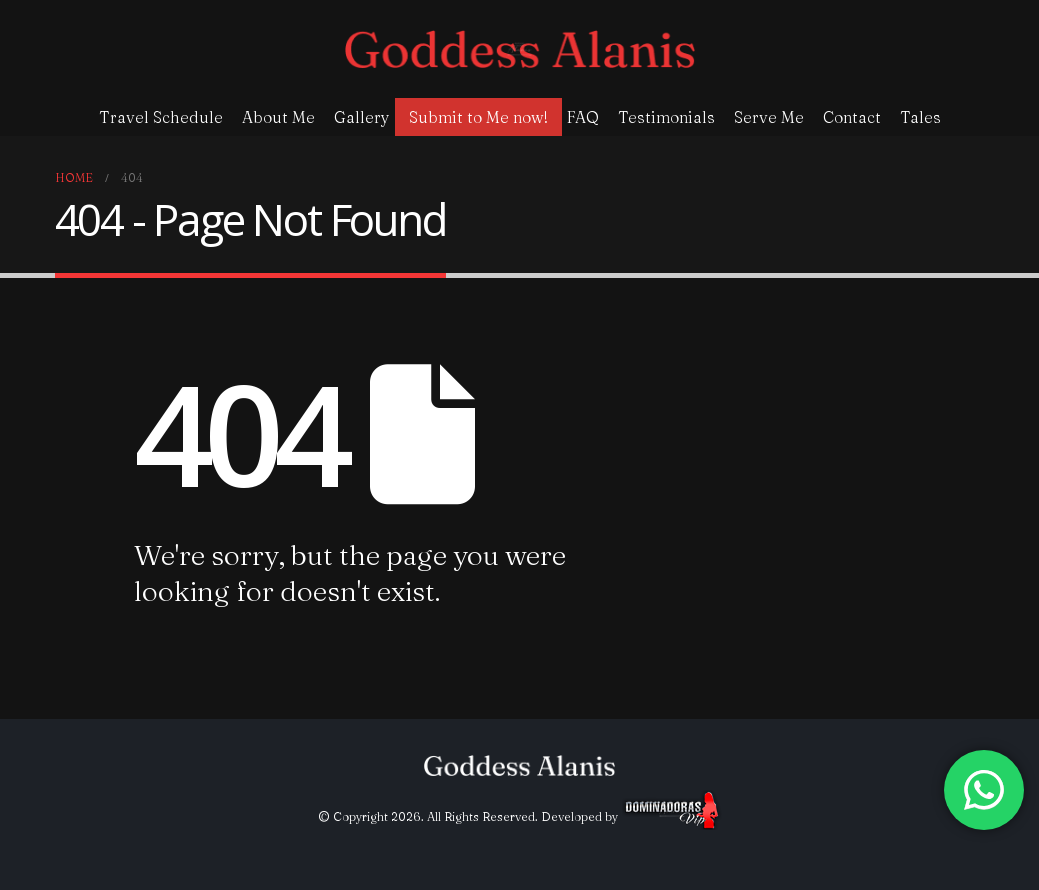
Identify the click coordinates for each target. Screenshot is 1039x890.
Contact (852, 117)
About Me (278, 117)
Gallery (362, 117)
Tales (920, 117)
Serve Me (769, 117)
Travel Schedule (161, 117)
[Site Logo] (520, 49)
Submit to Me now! (478, 117)
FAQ (583, 117)
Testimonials (666, 117)
